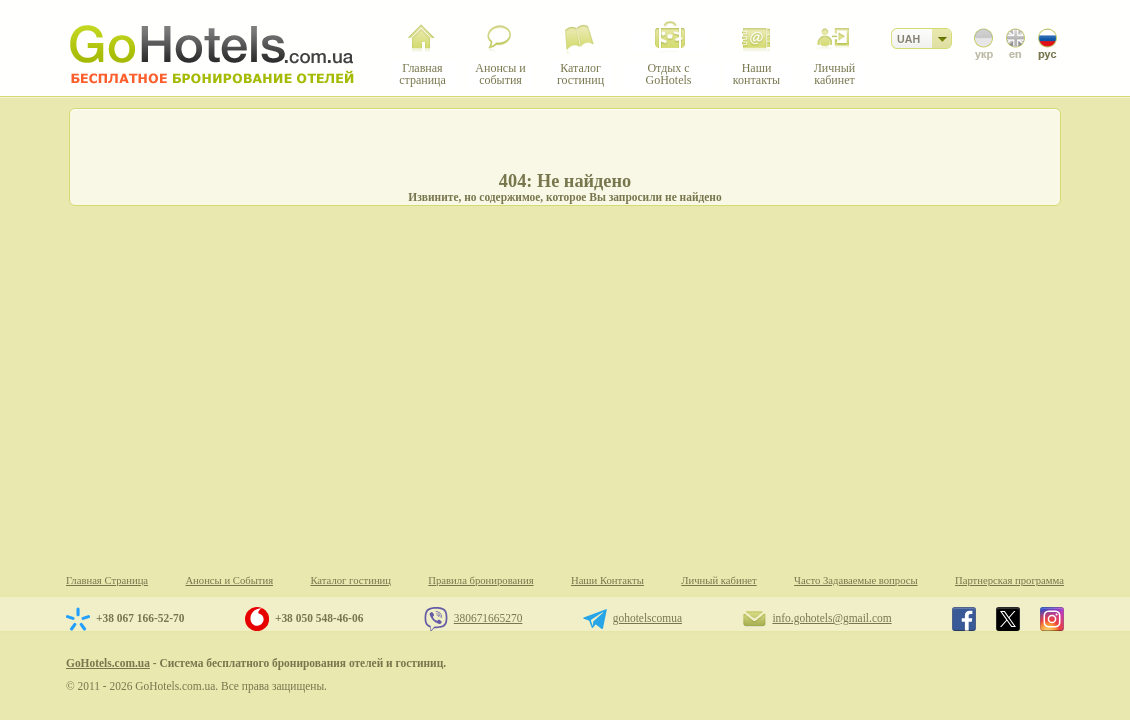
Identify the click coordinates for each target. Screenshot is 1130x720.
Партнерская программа (1009, 580)
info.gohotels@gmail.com (831, 618)
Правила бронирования (480, 580)
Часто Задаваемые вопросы (856, 580)
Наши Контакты (607, 580)
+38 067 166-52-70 (140, 618)
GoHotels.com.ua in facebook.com (964, 619)
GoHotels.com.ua (108, 663)
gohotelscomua (647, 618)
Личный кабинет (718, 580)
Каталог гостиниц (350, 580)
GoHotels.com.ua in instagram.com (1052, 619)
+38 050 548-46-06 (319, 618)
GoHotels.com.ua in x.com (1008, 619)
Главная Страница (107, 580)
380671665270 (488, 618)
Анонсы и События (229, 580)
